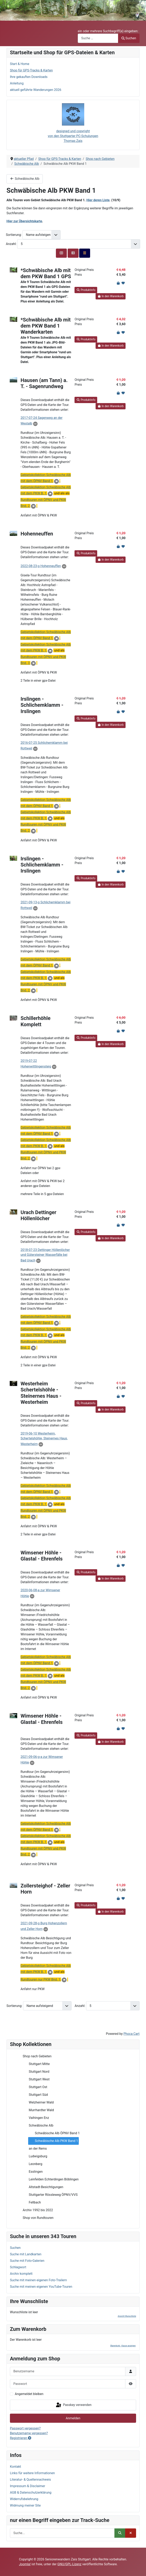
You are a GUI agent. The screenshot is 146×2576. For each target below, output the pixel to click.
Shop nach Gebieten (33, 2056)
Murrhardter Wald (38, 2110)
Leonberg (32, 2164)
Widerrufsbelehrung (24, 2499)
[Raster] (61, 253)
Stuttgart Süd (35, 2095)
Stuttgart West (36, 2079)
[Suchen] (62, 2533)
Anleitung (16, 83)
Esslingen (32, 2172)
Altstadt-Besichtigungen (42, 2187)
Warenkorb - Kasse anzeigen (123, 2346)
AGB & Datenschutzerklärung (30, 2492)
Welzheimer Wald (38, 2102)
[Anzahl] (78, 243)
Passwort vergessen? (25, 2428)
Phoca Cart (132, 2034)
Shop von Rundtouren (34, 2218)
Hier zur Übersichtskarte (24, 221)
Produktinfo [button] (85, 290)
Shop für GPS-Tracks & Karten (31, 70)
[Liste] (84, 253)
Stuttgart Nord (35, 2072)
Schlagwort (18, 2267)
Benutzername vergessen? (29, 2433)
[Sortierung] (41, 234)
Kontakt (15, 2466)
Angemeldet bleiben (29, 2394)
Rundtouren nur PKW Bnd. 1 (43, 1979)
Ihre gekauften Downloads (29, 77)
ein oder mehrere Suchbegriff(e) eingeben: (108, 31)
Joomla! (25, 2564)
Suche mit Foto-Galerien (27, 2261)
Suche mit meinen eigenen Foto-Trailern (38, 2280)
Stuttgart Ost (34, 2087)
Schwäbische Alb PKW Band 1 (53, 2141)
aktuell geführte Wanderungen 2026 (35, 90)
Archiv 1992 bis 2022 (34, 2210)
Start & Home (19, 64)
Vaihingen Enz (35, 2118)
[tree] (73, 2137)
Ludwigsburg (34, 2156)
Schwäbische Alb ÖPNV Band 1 (54, 2133)
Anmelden (73, 2418)
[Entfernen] (130, 2533)
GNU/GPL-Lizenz (69, 2564)
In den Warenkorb (110, 296)
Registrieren (20, 2438)
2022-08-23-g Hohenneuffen (43, 566)
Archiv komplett (21, 2274)
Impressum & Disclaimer (27, 2486)
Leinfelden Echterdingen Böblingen (50, 2179)
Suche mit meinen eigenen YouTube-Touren (41, 2287)
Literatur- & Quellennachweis (30, 2479)
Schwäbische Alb (24, 179)
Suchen (128, 38)
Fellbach (31, 2202)
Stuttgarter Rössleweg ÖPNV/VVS (50, 2195)
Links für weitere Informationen (32, 2473)
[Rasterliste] (73, 253)
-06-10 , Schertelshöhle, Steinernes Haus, (44, 1439)
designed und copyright (73, 131)
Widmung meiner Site (25, 2505)
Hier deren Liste (98, 200)
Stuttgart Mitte (36, 2064)
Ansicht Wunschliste (127, 2316)
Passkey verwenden (73, 2405)
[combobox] (98, 38)
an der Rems (34, 2149)
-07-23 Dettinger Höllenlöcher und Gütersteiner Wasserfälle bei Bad (45, 1255)
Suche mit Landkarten (25, 2254)
